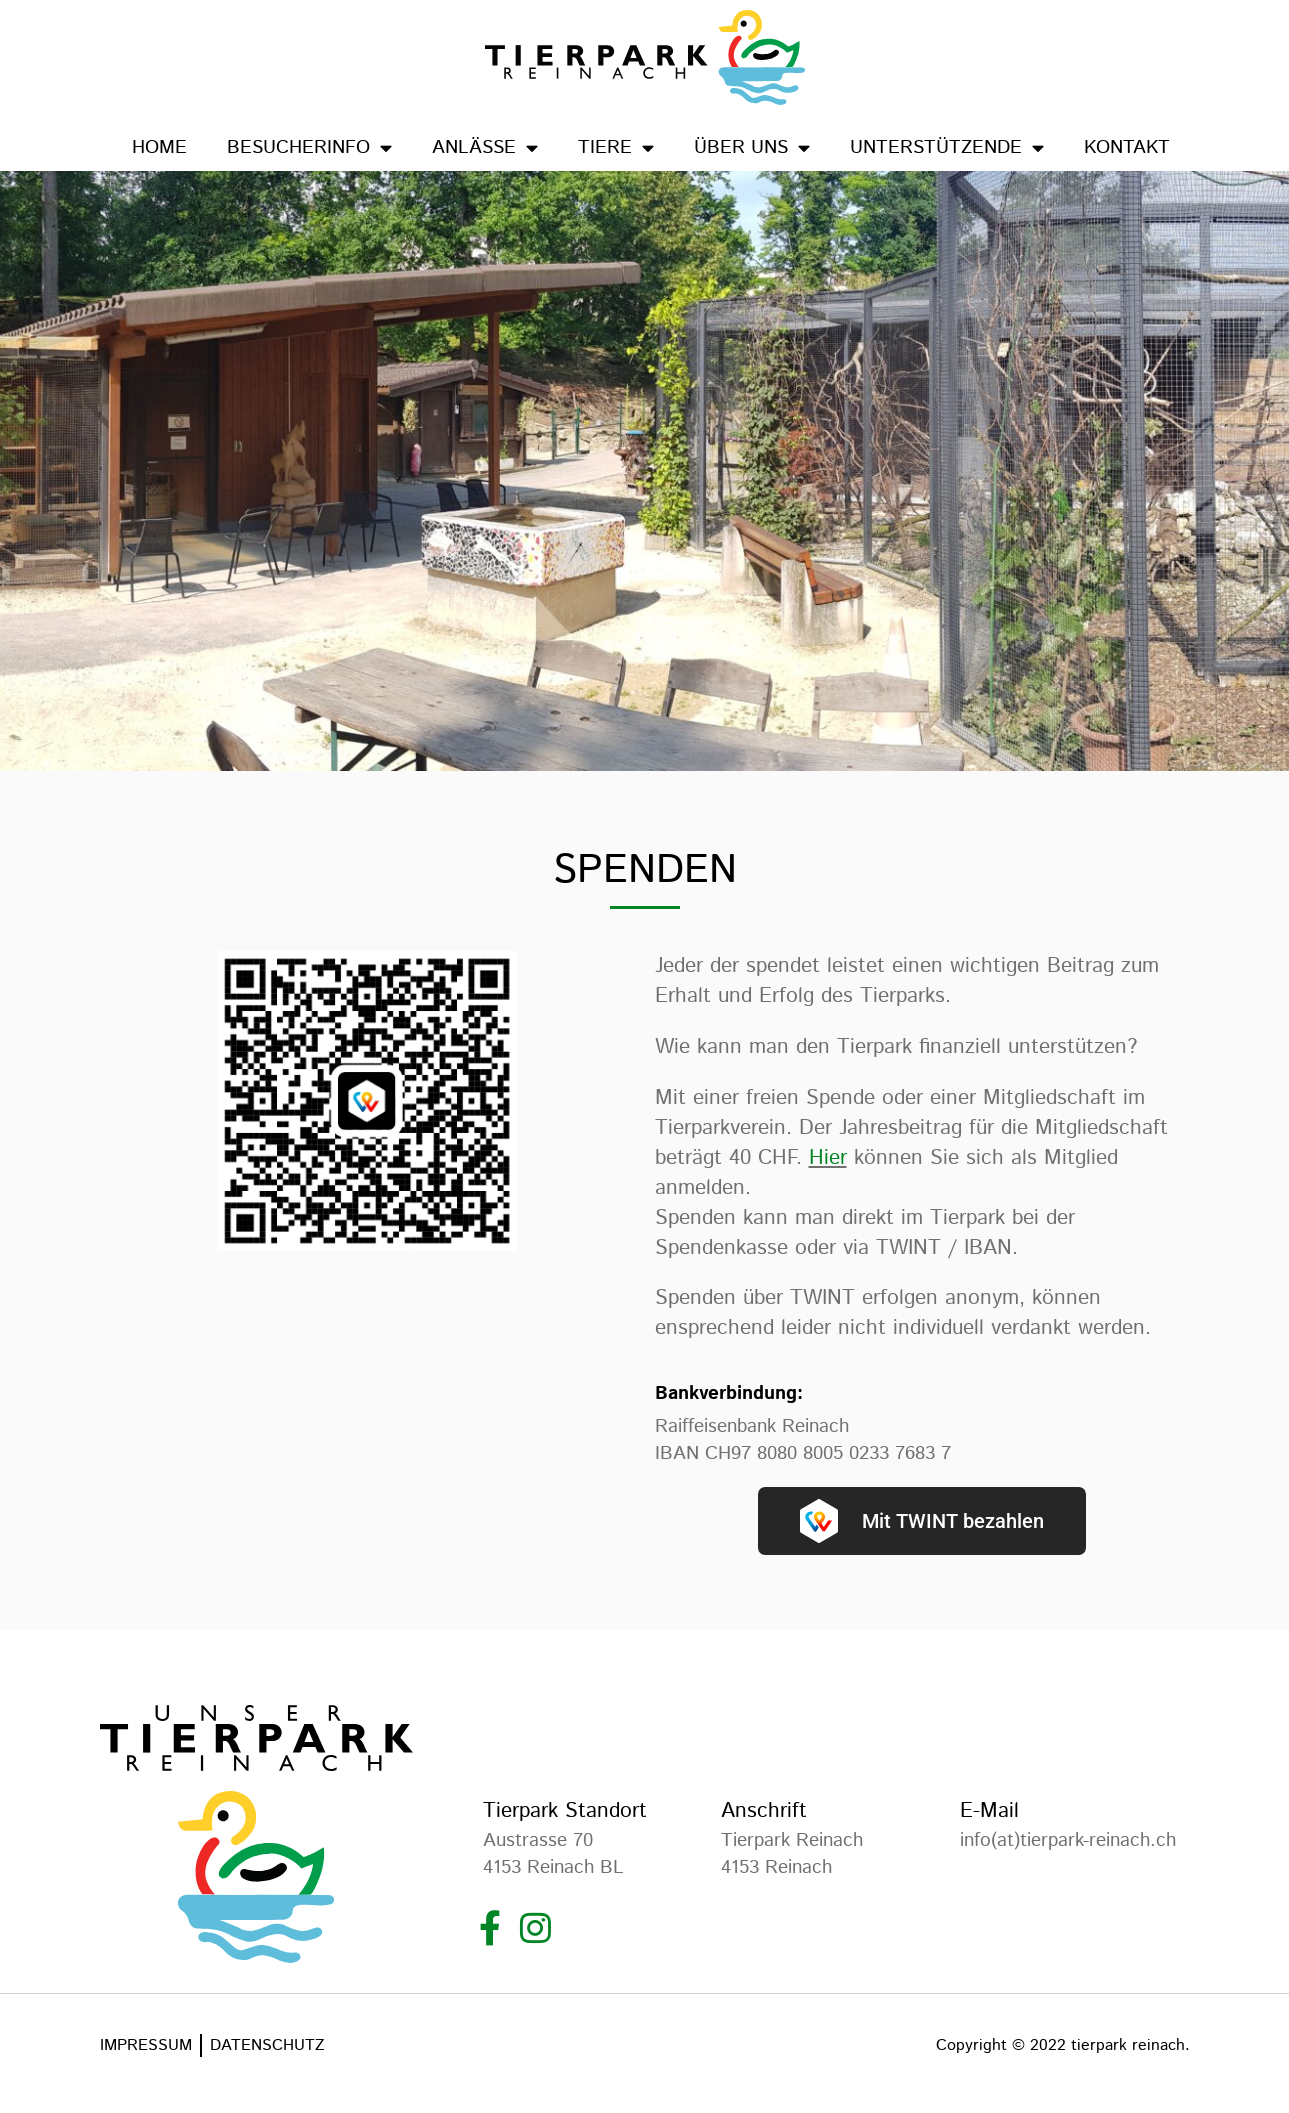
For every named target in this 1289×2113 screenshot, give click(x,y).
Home (159, 147)
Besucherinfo (309, 147)
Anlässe (485, 147)
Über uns (752, 147)
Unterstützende (947, 147)
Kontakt (1127, 147)
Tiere (616, 147)
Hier (828, 1158)
